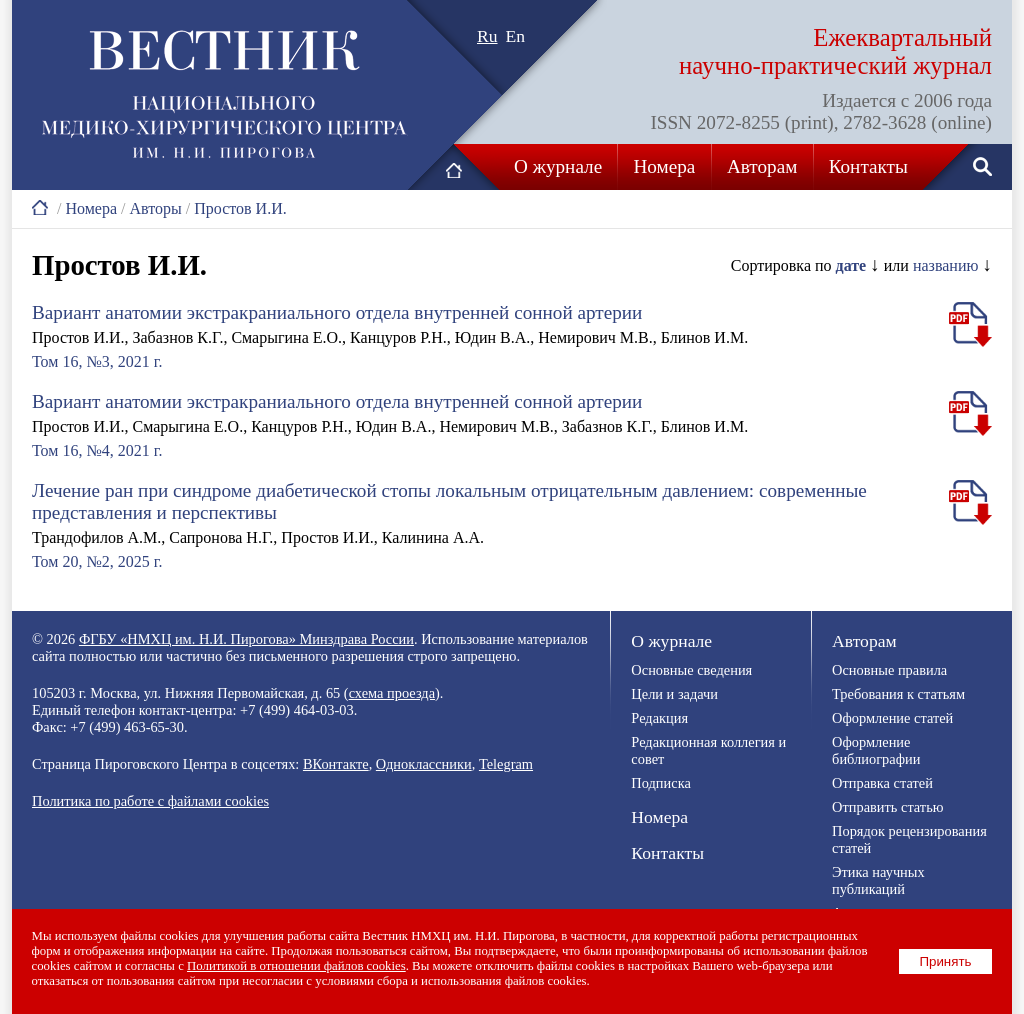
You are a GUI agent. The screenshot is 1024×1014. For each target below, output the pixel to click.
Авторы (155, 208)
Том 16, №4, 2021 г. (97, 450)
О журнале (558, 166)
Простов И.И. (240, 208)
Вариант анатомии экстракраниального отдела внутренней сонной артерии (337, 312)
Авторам (762, 166)
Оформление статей (892, 718)
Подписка (660, 783)
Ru (487, 36)
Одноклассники (424, 764)
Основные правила (889, 670)
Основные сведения (691, 670)
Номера (665, 166)
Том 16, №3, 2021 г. (97, 361)
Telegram (506, 764)
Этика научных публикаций (878, 880)
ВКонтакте (336, 764)
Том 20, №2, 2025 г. (97, 561)
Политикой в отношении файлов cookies (297, 966)
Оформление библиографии (876, 750)
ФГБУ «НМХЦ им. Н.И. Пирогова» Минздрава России (246, 639)
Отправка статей (882, 783)
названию (946, 265)
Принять (946, 961)
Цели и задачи (674, 694)
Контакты (868, 166)
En (516, 36)
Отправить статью (887, 807)
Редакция (659, 718)
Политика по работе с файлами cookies (150, 801)
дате (851, 265)
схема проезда (392, 693)
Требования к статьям (898, 694)
